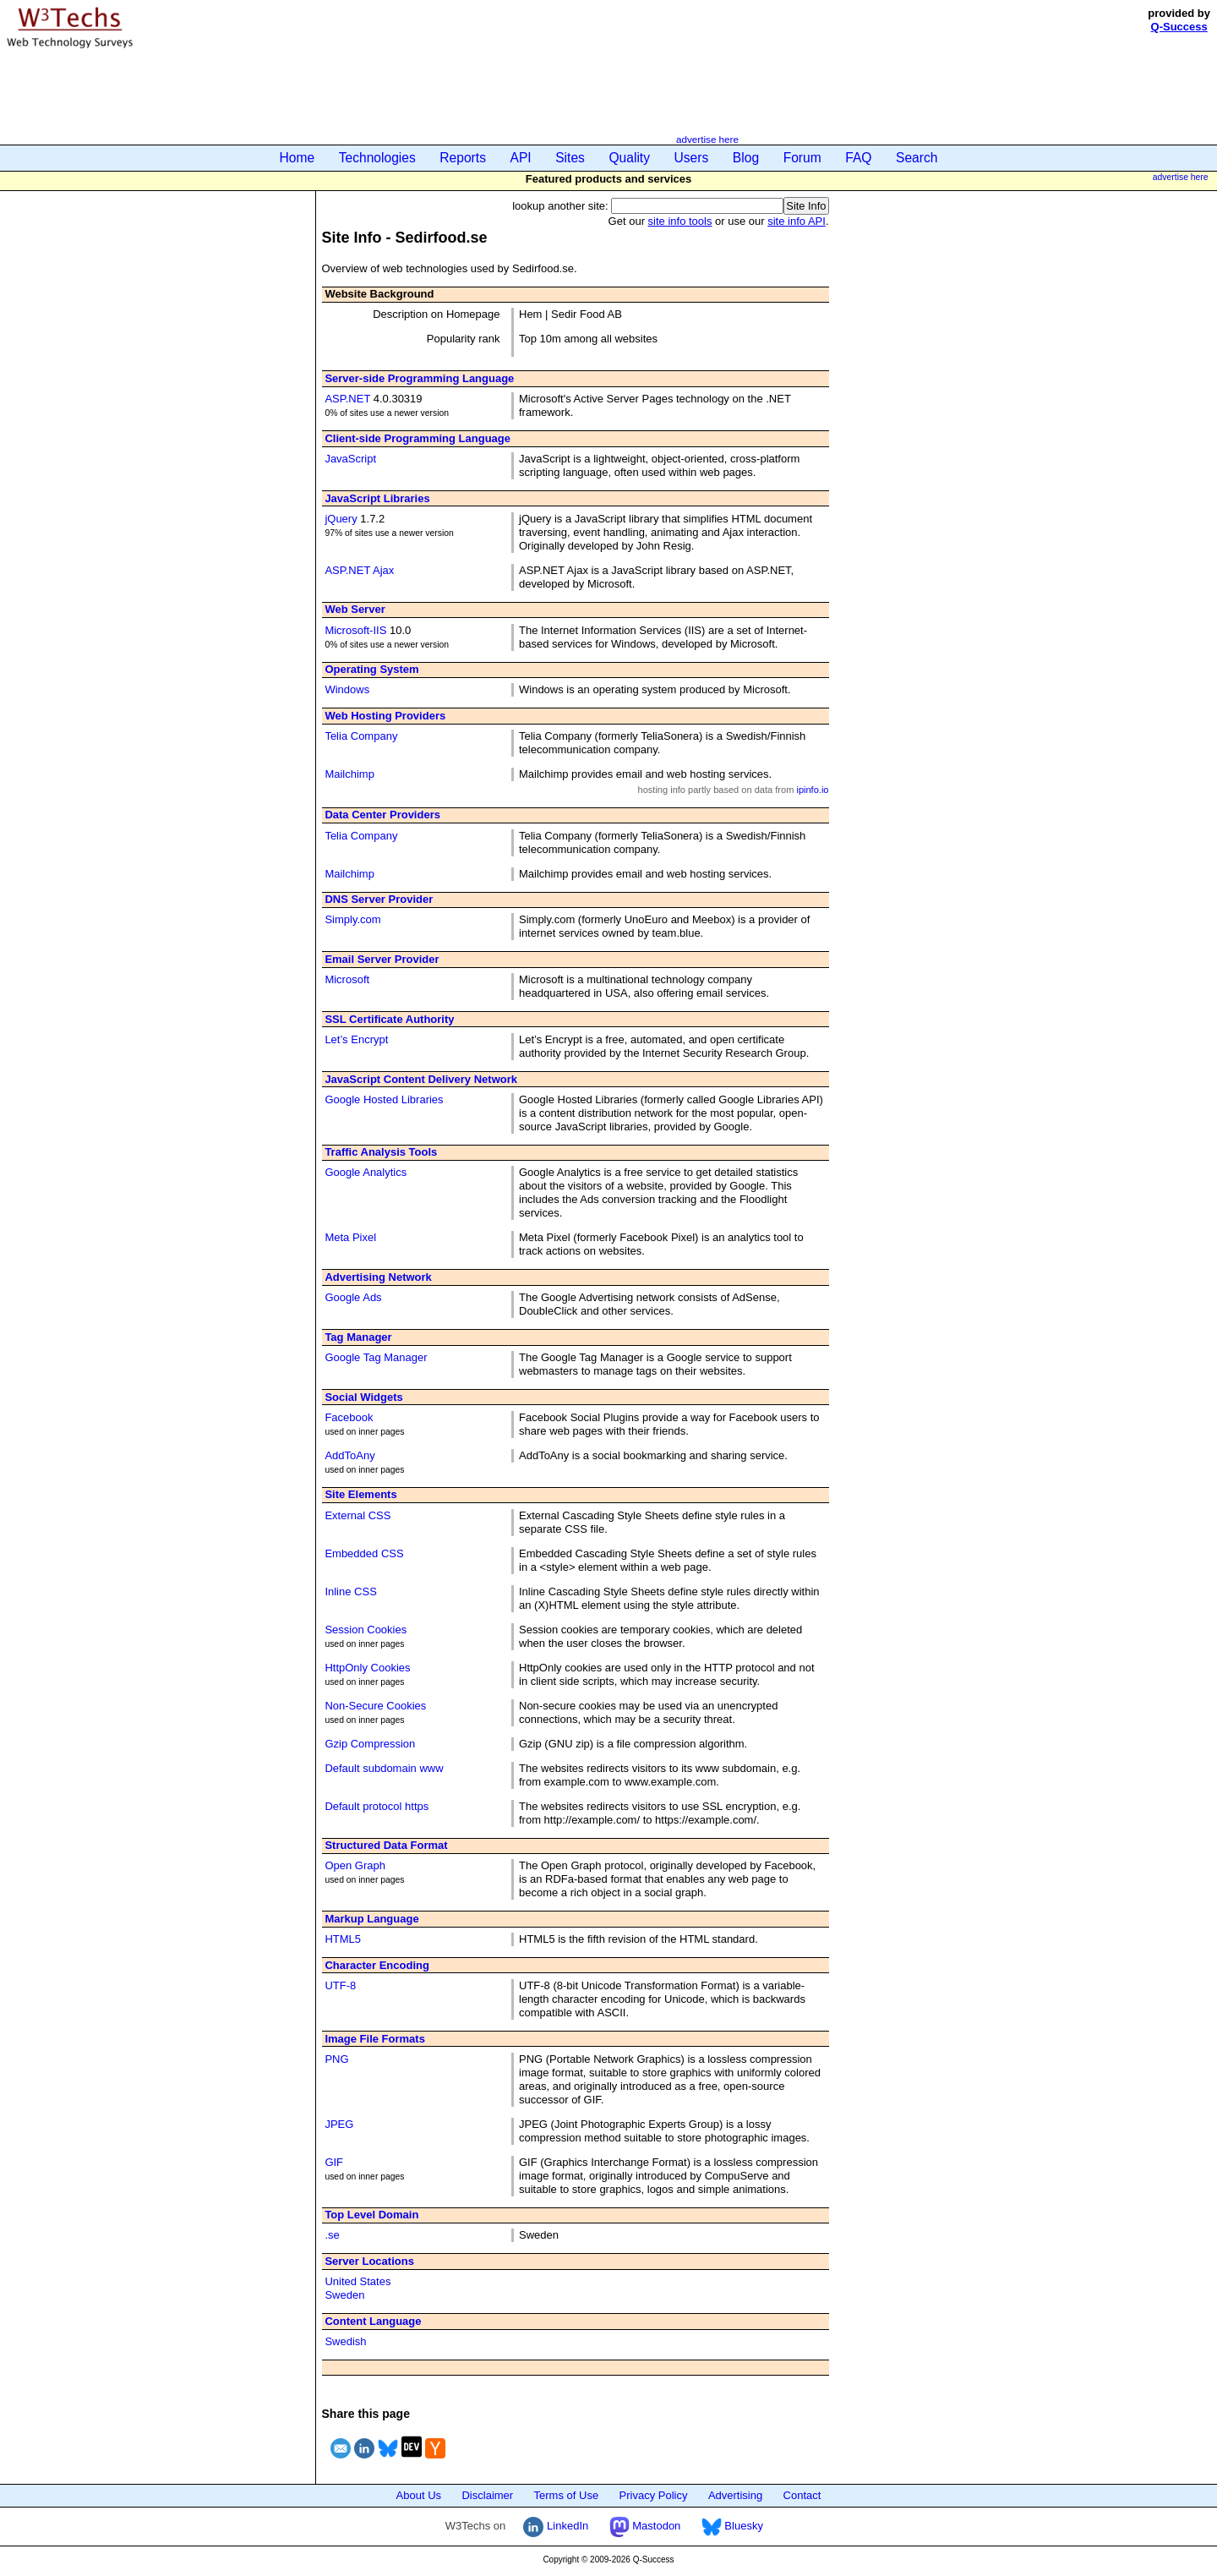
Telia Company (361, 736)
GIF (334, 2162)
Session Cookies (366, 1629)
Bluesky (732, 2525)
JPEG (339, 2124)
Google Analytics (366, 1172)
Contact (802, 2495)
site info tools (680, 221)
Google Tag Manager (376, 1357)
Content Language (373, 2321)
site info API (796, 221)
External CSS (357, 1515)
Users (691, 157)
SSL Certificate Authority (389, 1019)
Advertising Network (378, 1277)
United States (357, 2281)
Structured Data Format (386, 1845)
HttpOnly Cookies (367, 1667)
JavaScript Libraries (377, 498)
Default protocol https (376, 1806)
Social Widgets (363, 1397)
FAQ (858, 157)
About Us (418, 2495)
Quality (629, 157)
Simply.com (352, 919)
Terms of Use (566, 2495)
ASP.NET (347, 398)
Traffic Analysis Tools (381, 1152)
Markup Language (371, 1918)
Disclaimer (487, 2495)
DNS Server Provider (379, 899)
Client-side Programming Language (417, 438)
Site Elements (360, 1494)
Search (916, 157)
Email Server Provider (382, 959)
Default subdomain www (384, 1768)
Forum (802, 157)
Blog (746, 157)
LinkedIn (555, 2525)
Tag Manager (358, 1337)
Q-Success (1179, 26)
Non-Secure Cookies (375, 1705)
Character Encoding (377, 1965)
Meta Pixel (350, 1237)
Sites (570, 157)
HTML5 (343, 1939)
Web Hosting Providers (385, 715)
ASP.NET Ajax (359, 570)
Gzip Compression (370, 1743)
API (521, 157)
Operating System (371, 669)
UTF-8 (340, 1985)
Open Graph (355, 1865)
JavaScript (350, 458)
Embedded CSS (364, 1553)
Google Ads (353, 1297)
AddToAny (349, 1455)
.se (332, 2235)
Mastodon (645, 2525)
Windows (347, 689)
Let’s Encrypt (356, 1039)
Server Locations (369, 2261)
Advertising (735, 2495)
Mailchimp (349, 774)
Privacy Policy (653, 2495)
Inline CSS (350, 1591)
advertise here (707, 139)
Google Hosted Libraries (384, 1099)
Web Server (355, 609)
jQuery (341, 518)
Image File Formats (374, 2038)
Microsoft (347, 979)
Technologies (377, 157)
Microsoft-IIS (355, 630)
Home (297, 157)
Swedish (345, 2341)
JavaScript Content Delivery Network (421, 1079)
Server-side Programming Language (419, 378)
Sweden (344, 2295)
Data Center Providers (382, 814)
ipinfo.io (812, 790)
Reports (462, 157)
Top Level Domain (371, 2214)
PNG (336, 2059)
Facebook (349, 1417)
